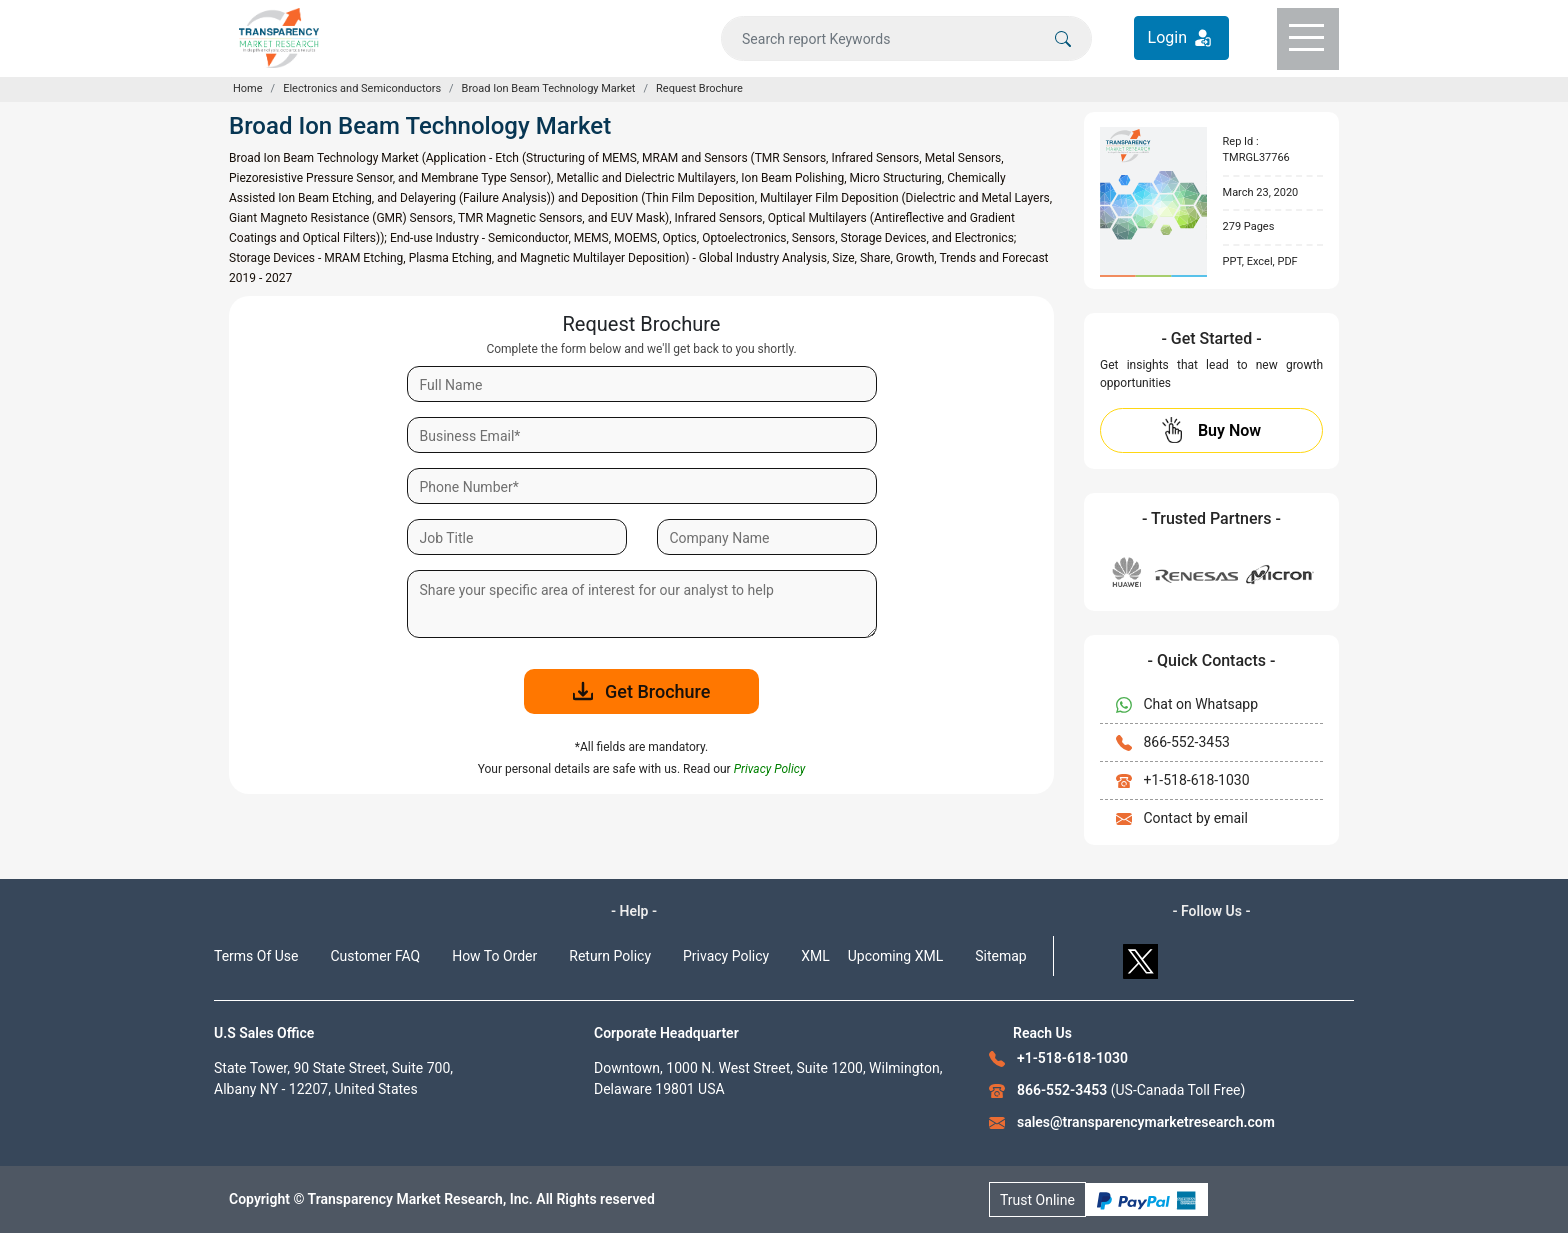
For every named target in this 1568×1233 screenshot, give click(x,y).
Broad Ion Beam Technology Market (549, 88)
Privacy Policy (726, 956)
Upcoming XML (896, 956)
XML (815, 956)
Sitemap (1000, 956)
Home (248, 88)
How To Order (494, 956)
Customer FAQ (376, 956)
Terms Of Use (256, 956)
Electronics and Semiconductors (362, 88)
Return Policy (610, 956)
